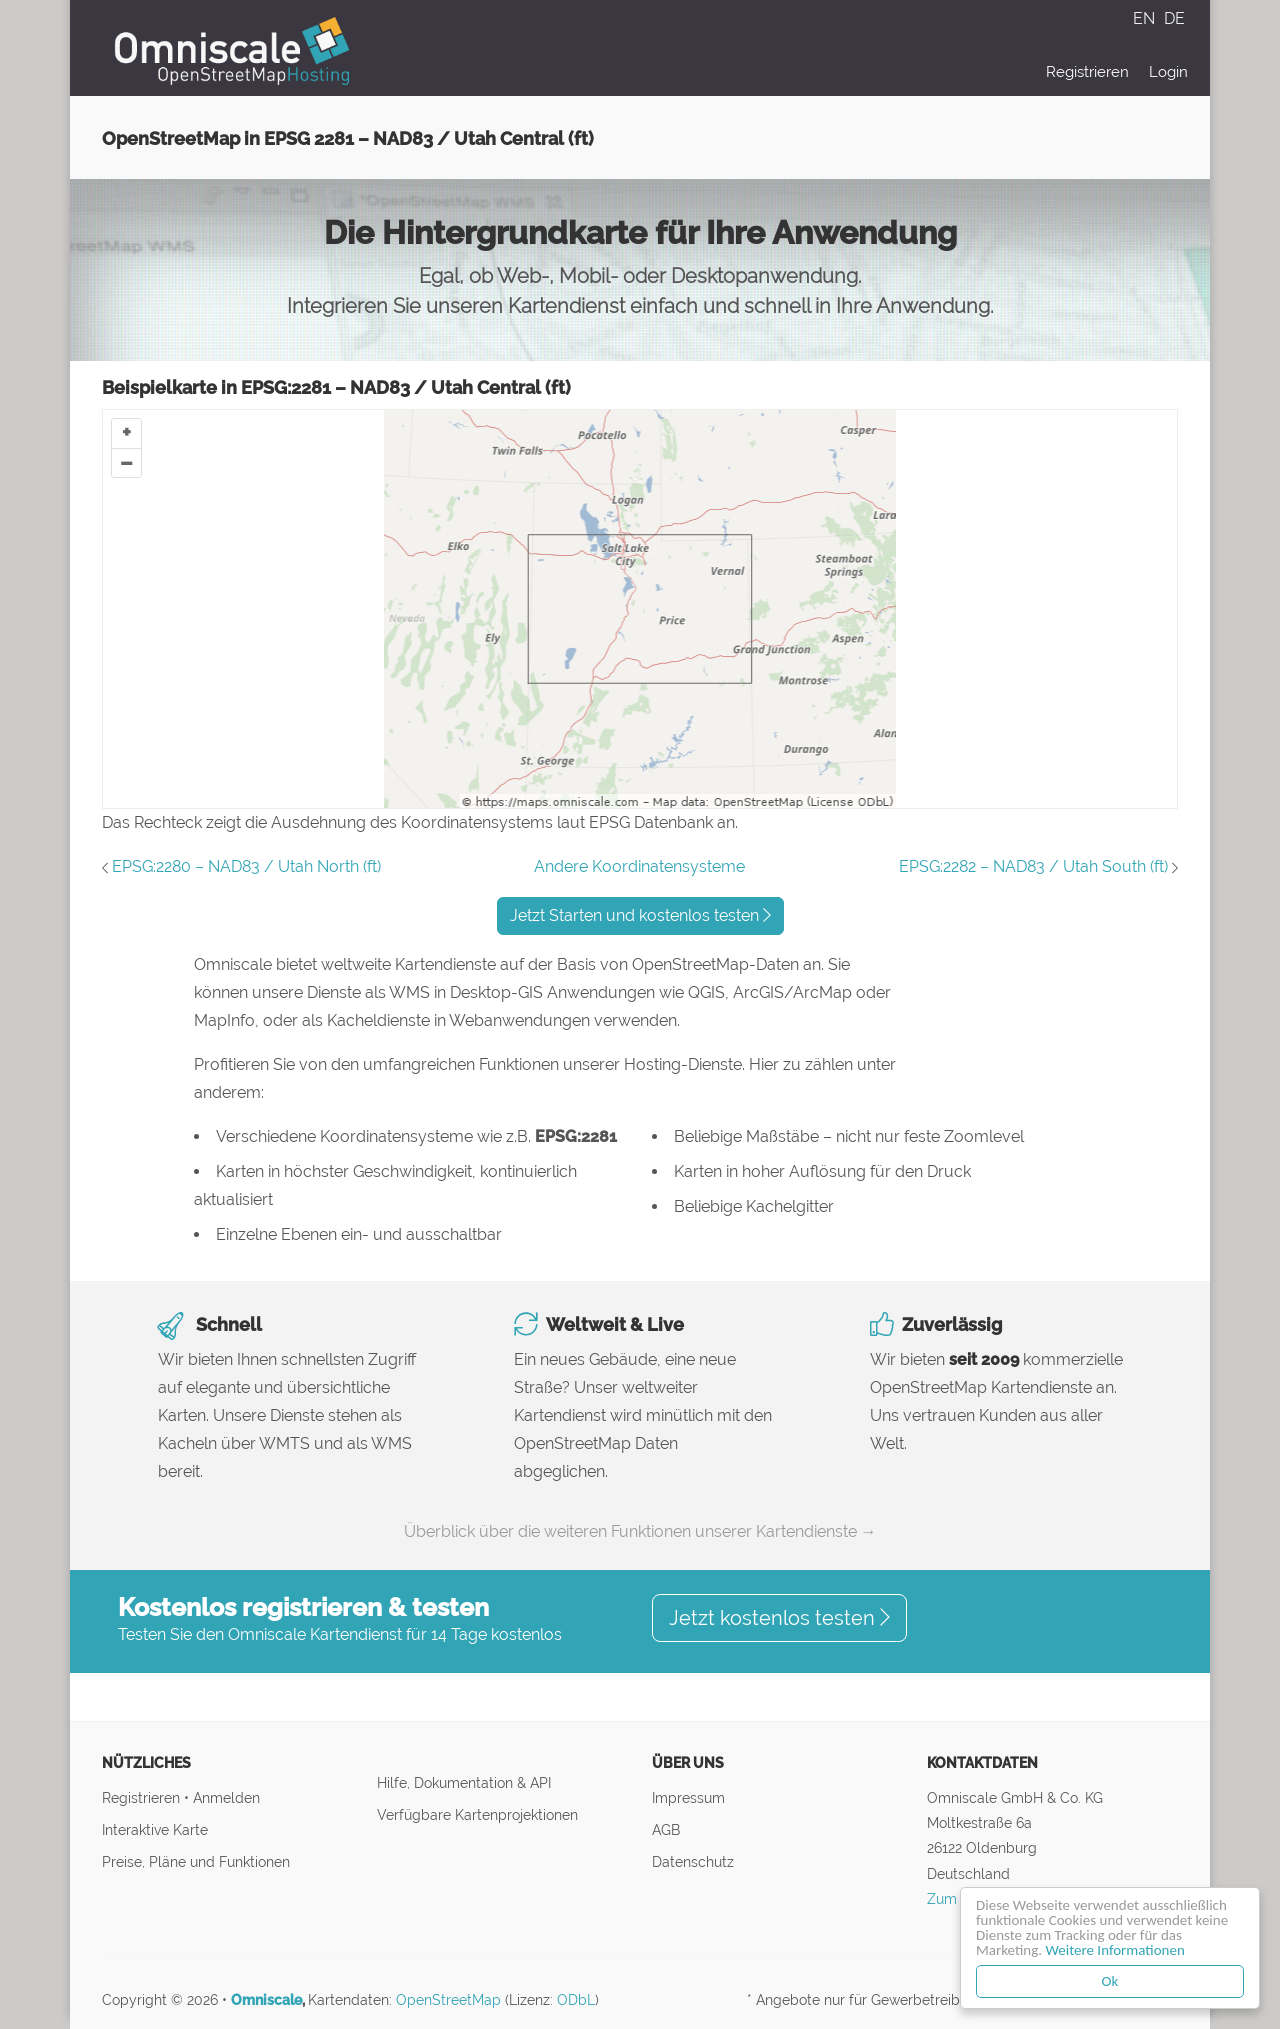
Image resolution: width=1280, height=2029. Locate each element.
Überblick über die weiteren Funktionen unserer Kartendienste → (640, 1531)
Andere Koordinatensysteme (639, 866)
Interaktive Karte (155, 1829)
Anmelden (226, 1797)
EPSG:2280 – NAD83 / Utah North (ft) (246, 866)
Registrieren (1087, 72)
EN (1146, 18)
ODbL (576, 2000)
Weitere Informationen (1115, 1950)
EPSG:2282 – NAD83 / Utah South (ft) (1033, 866)
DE (1174, 18)
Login (1168, 72)
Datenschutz (693, 1861)
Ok (1110, 1981)
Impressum (688, 1797)
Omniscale (266, 2000)
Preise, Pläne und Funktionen (196, 1861)
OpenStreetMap (448, 2000)
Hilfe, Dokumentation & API (464, 1782)
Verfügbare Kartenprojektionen (477, 1814)
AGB (666, 1829)
